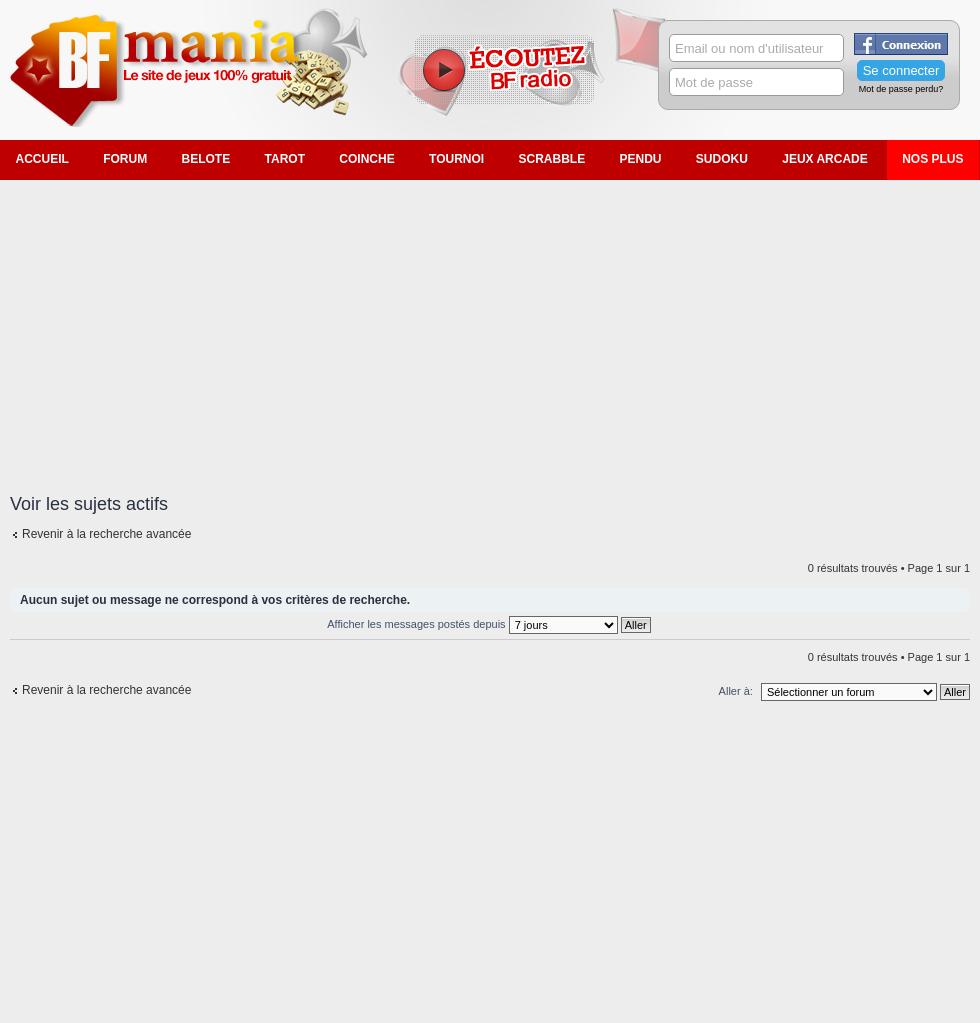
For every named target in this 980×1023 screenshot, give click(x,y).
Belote (206, 159)
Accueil (42, 159)
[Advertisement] (490, 325)
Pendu (641, 159)
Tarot (285, 159)
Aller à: (736, 691)
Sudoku (722, 159)
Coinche (366, 159)
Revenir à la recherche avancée (106, 534)
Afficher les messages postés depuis (488, 624)
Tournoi (456, 159)
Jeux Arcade (825, 159)
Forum (125, 159)
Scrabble (551, 159)
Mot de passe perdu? (901, 89)
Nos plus (932, 159)
